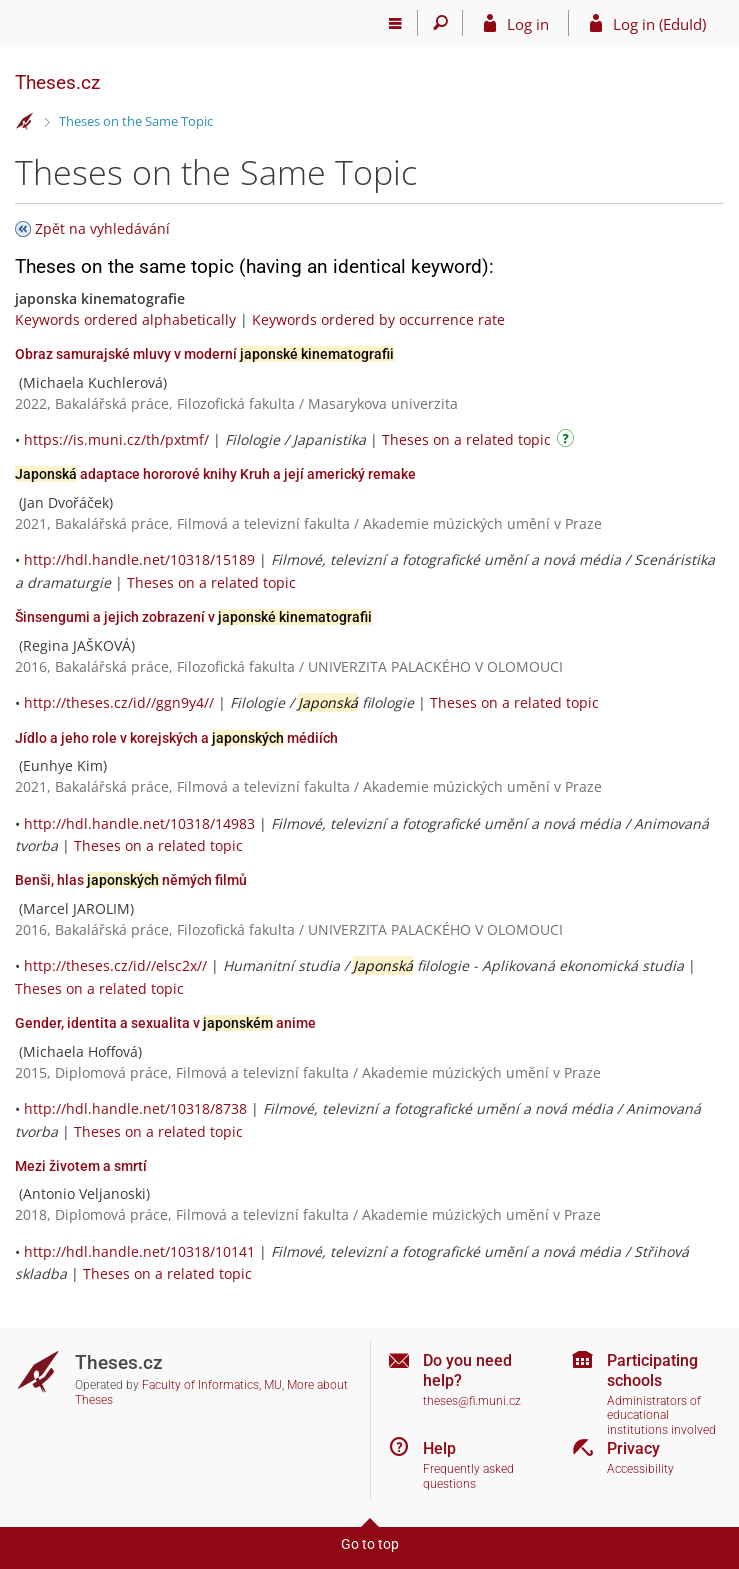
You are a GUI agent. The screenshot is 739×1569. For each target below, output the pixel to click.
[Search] (440, 23)
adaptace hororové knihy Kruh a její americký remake (215, 474)
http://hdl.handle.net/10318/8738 (135, 1108)
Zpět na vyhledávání (102, 228)
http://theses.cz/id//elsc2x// (115, 965)
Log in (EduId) (659, 24)
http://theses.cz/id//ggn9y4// (119, 702)
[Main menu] (395, 23)
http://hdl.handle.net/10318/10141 (139, 1251)
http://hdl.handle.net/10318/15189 (139, 559)
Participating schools (652, 1370)
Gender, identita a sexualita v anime (165, 1023)
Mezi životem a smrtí (81, 1166)
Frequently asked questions (468, 1476)
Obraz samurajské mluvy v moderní (204, 354)
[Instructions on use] (568, 441)
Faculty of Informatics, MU (212, 1385)
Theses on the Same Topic (136, 121)
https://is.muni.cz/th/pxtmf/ (116, 439)
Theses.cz (57, 82)
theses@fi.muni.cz (472, 1401)
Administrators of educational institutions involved (661, 1415)
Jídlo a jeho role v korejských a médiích (176, 738)
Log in (528, 24)
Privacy (633, 1448)
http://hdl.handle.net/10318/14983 (139, 823)
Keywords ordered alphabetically (125, 319)
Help (439, 1448)
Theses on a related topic (466, 439)
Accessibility (640, 1469)
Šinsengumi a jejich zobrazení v (193, 617)
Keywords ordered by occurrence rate (378, 319)
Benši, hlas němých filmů (131, 880)
